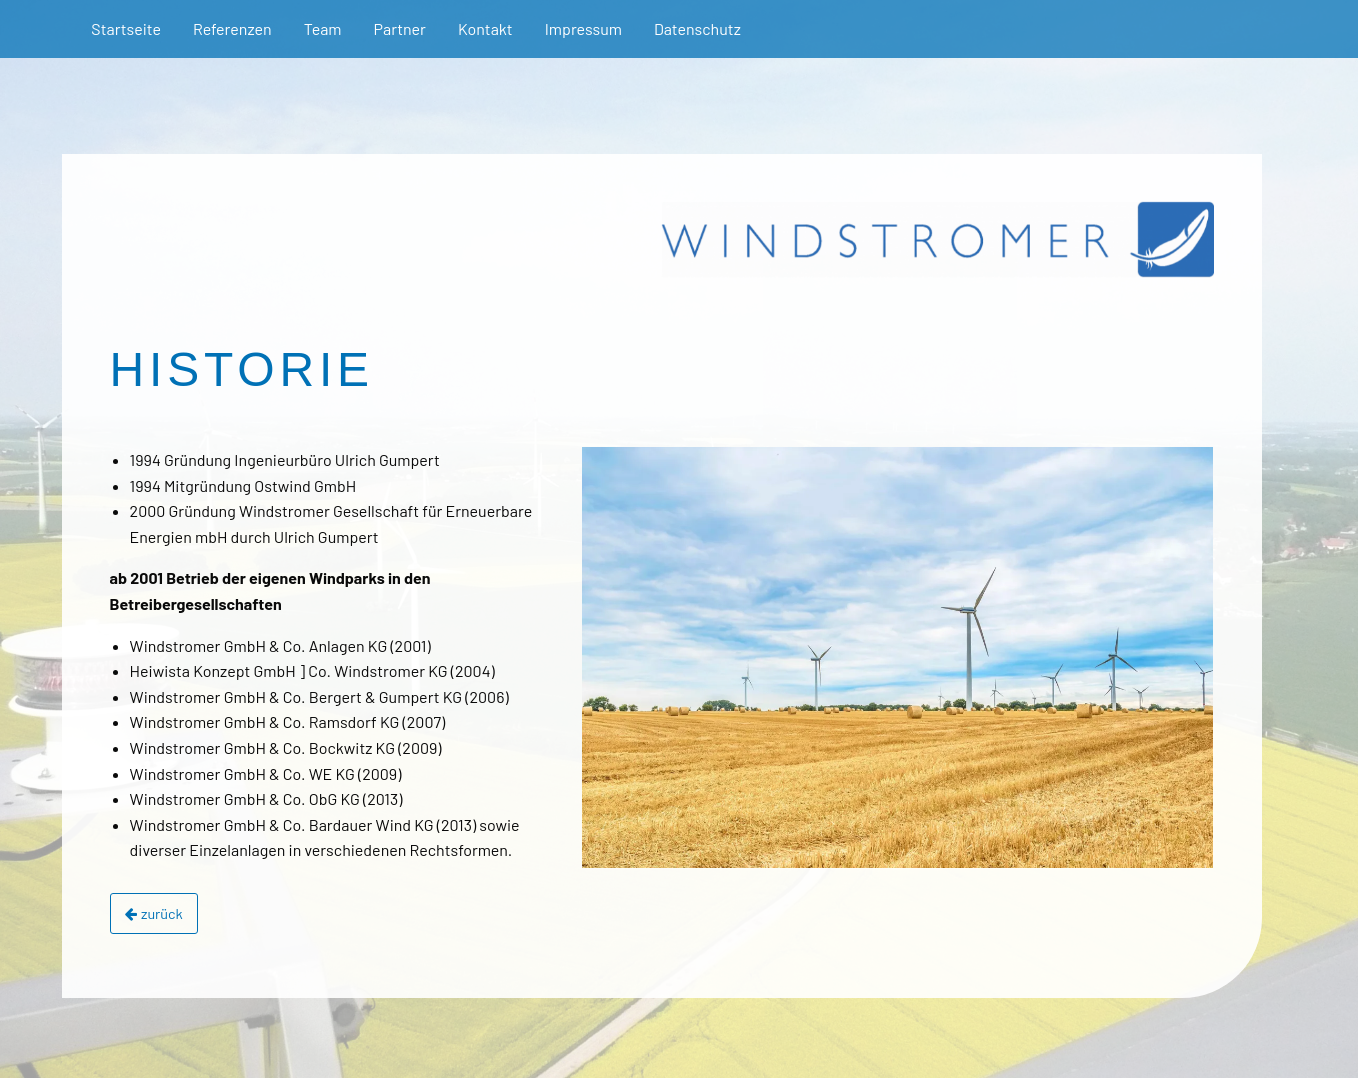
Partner (400, 28)
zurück (154, 913)
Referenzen (232, 28)
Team (323, 28)
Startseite (126, 28)
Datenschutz (697, 28)
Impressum (583, 28)
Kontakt (485, 28)
